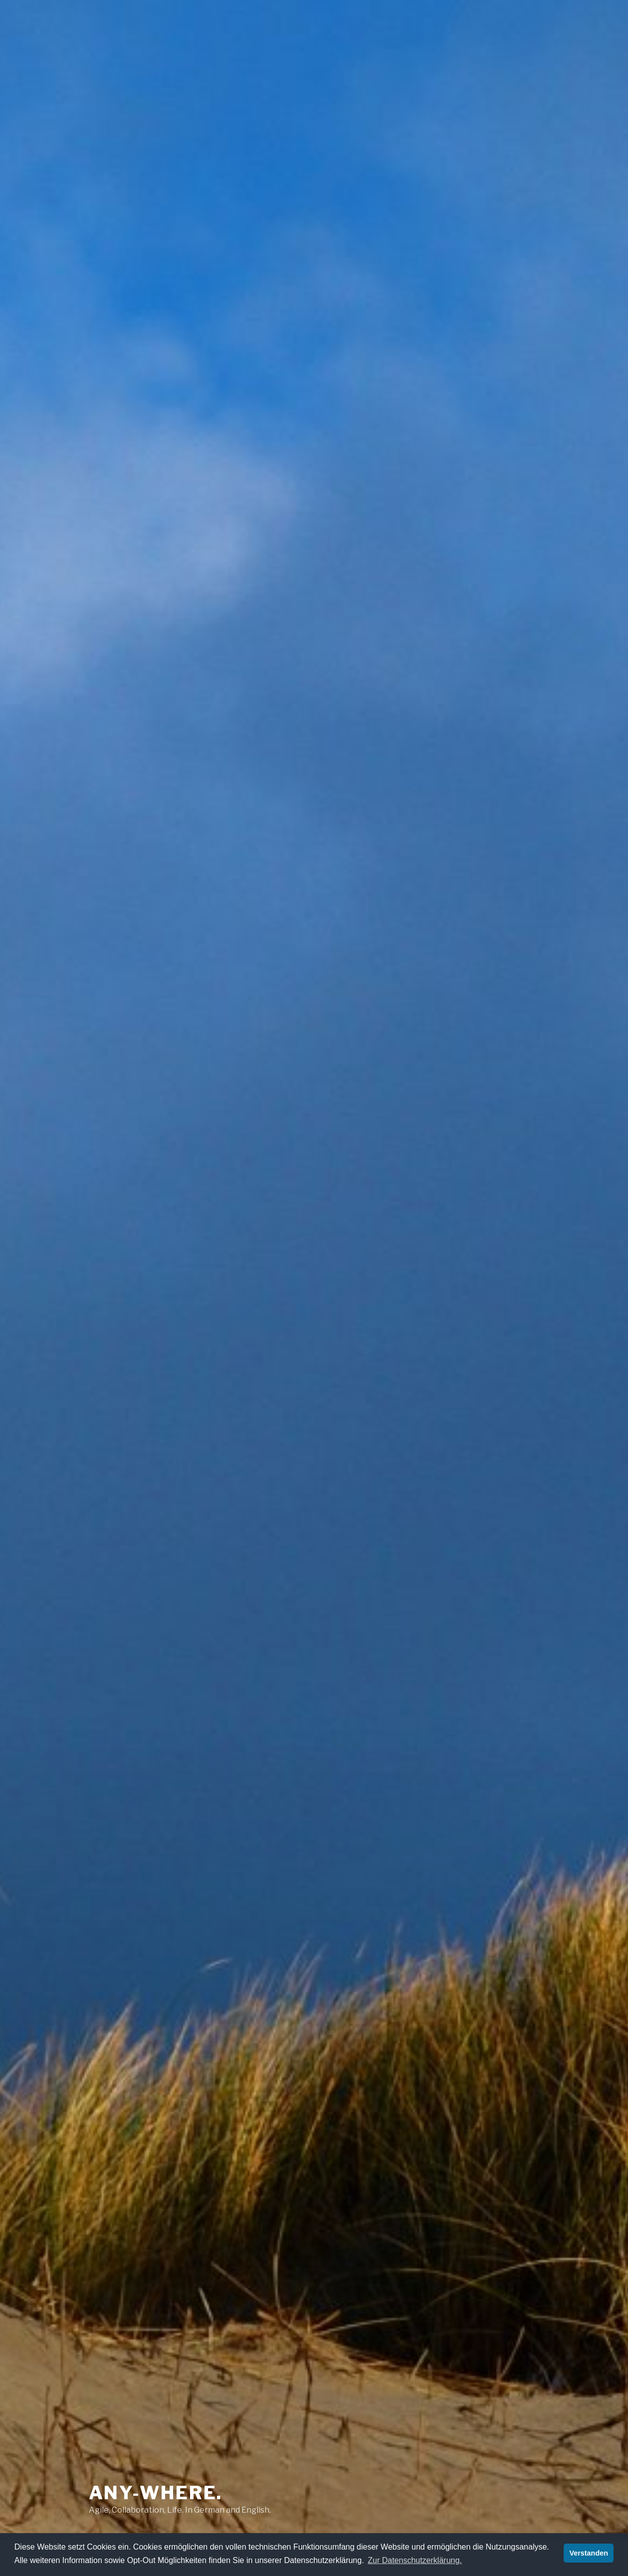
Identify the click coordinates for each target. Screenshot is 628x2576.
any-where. (156, 2493)
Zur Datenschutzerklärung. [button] (415, 2560)
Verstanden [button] (588, 2553)
